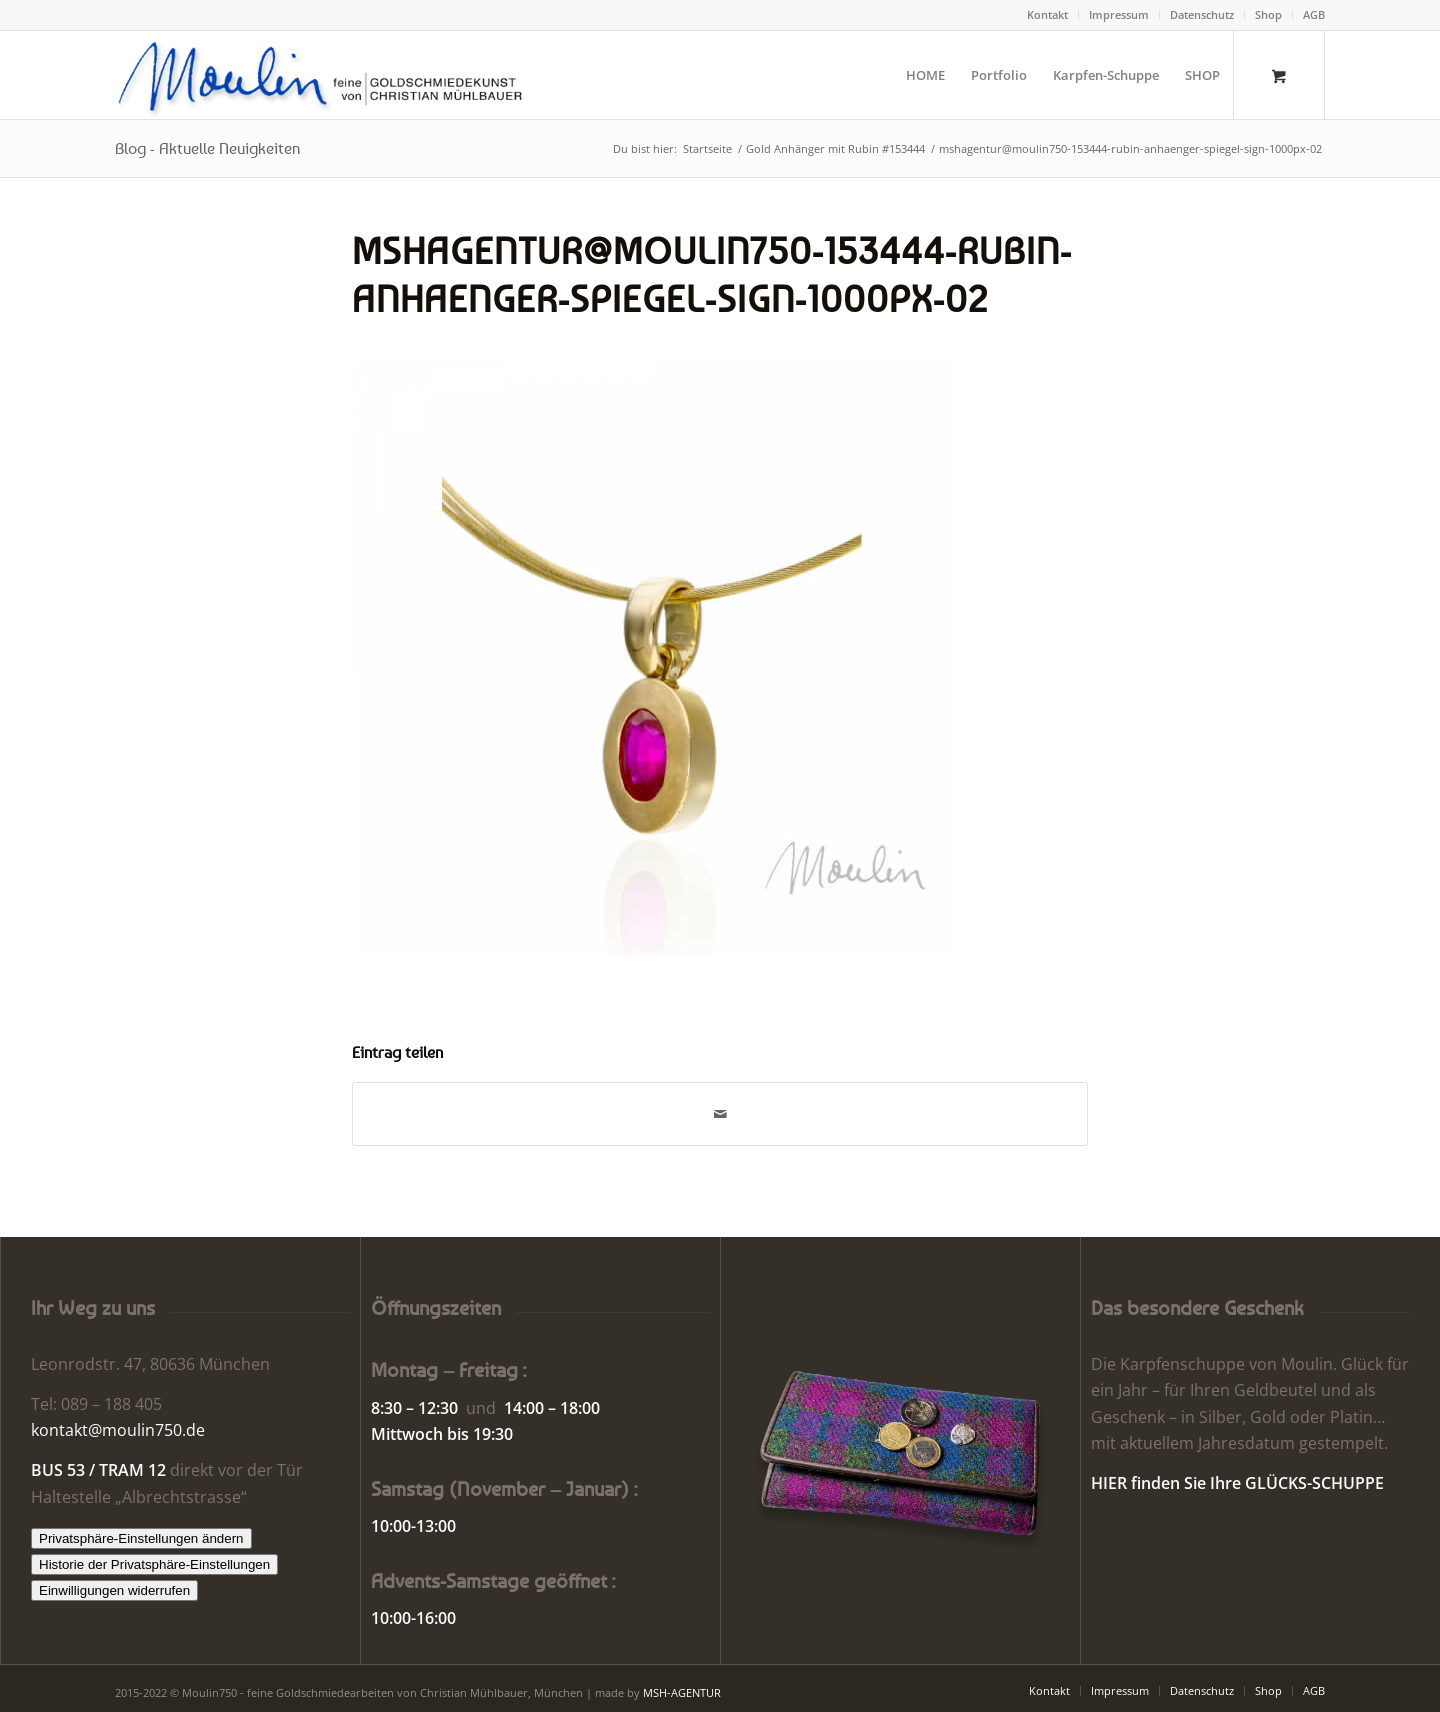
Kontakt (1047, 14)
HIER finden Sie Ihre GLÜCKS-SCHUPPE (1237, 1483)
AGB (1314, 14)
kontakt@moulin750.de (118, 1430)
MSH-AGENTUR (682, 1692)
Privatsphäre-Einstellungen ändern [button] (141, 1538)
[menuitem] (1048, 15)
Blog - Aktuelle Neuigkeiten (207, 148)
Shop (1268, 14)
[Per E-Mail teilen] (720, 1114)
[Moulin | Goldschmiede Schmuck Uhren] (324, 75)
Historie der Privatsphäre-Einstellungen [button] (154, 1564)
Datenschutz (1202, 14)
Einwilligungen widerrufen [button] (114, 1590)
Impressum (1119, 14)
